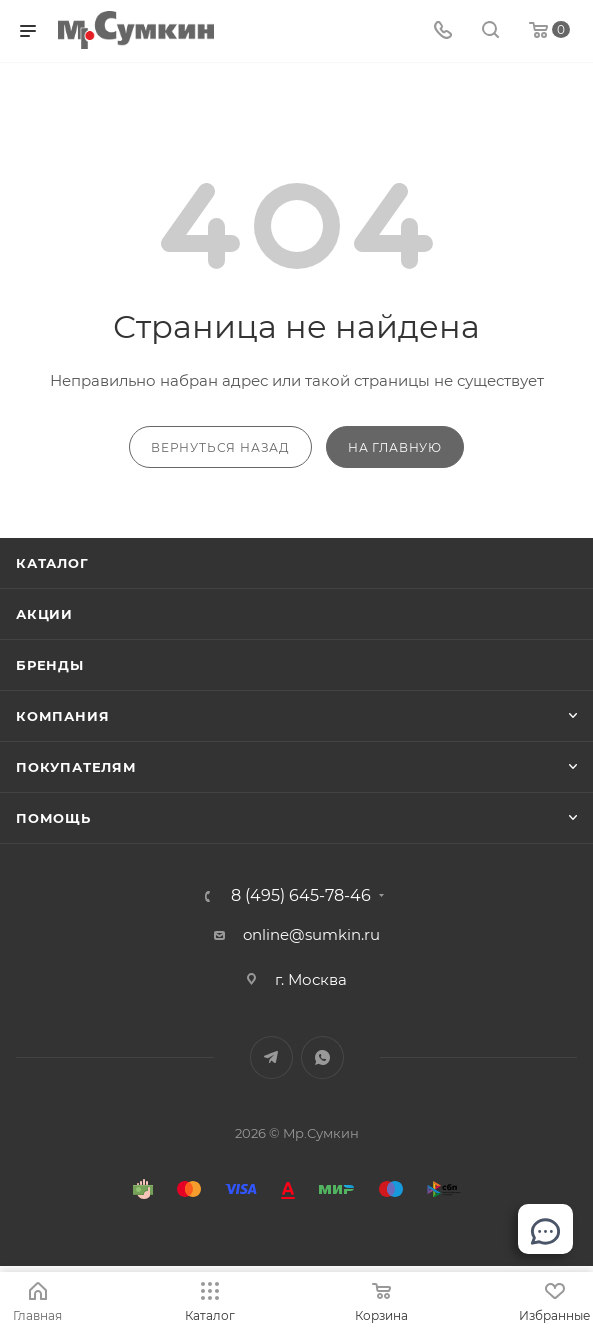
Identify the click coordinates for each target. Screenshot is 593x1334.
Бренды (50, 665)
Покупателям (76, 767)
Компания (62, 716)
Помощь (53, 818)
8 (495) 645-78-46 (301, 896)
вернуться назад (220, 447)
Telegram (271, 1057)
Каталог (52, 563)
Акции (44, 614)
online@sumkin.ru (311, 934)
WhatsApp (322, 1057)
